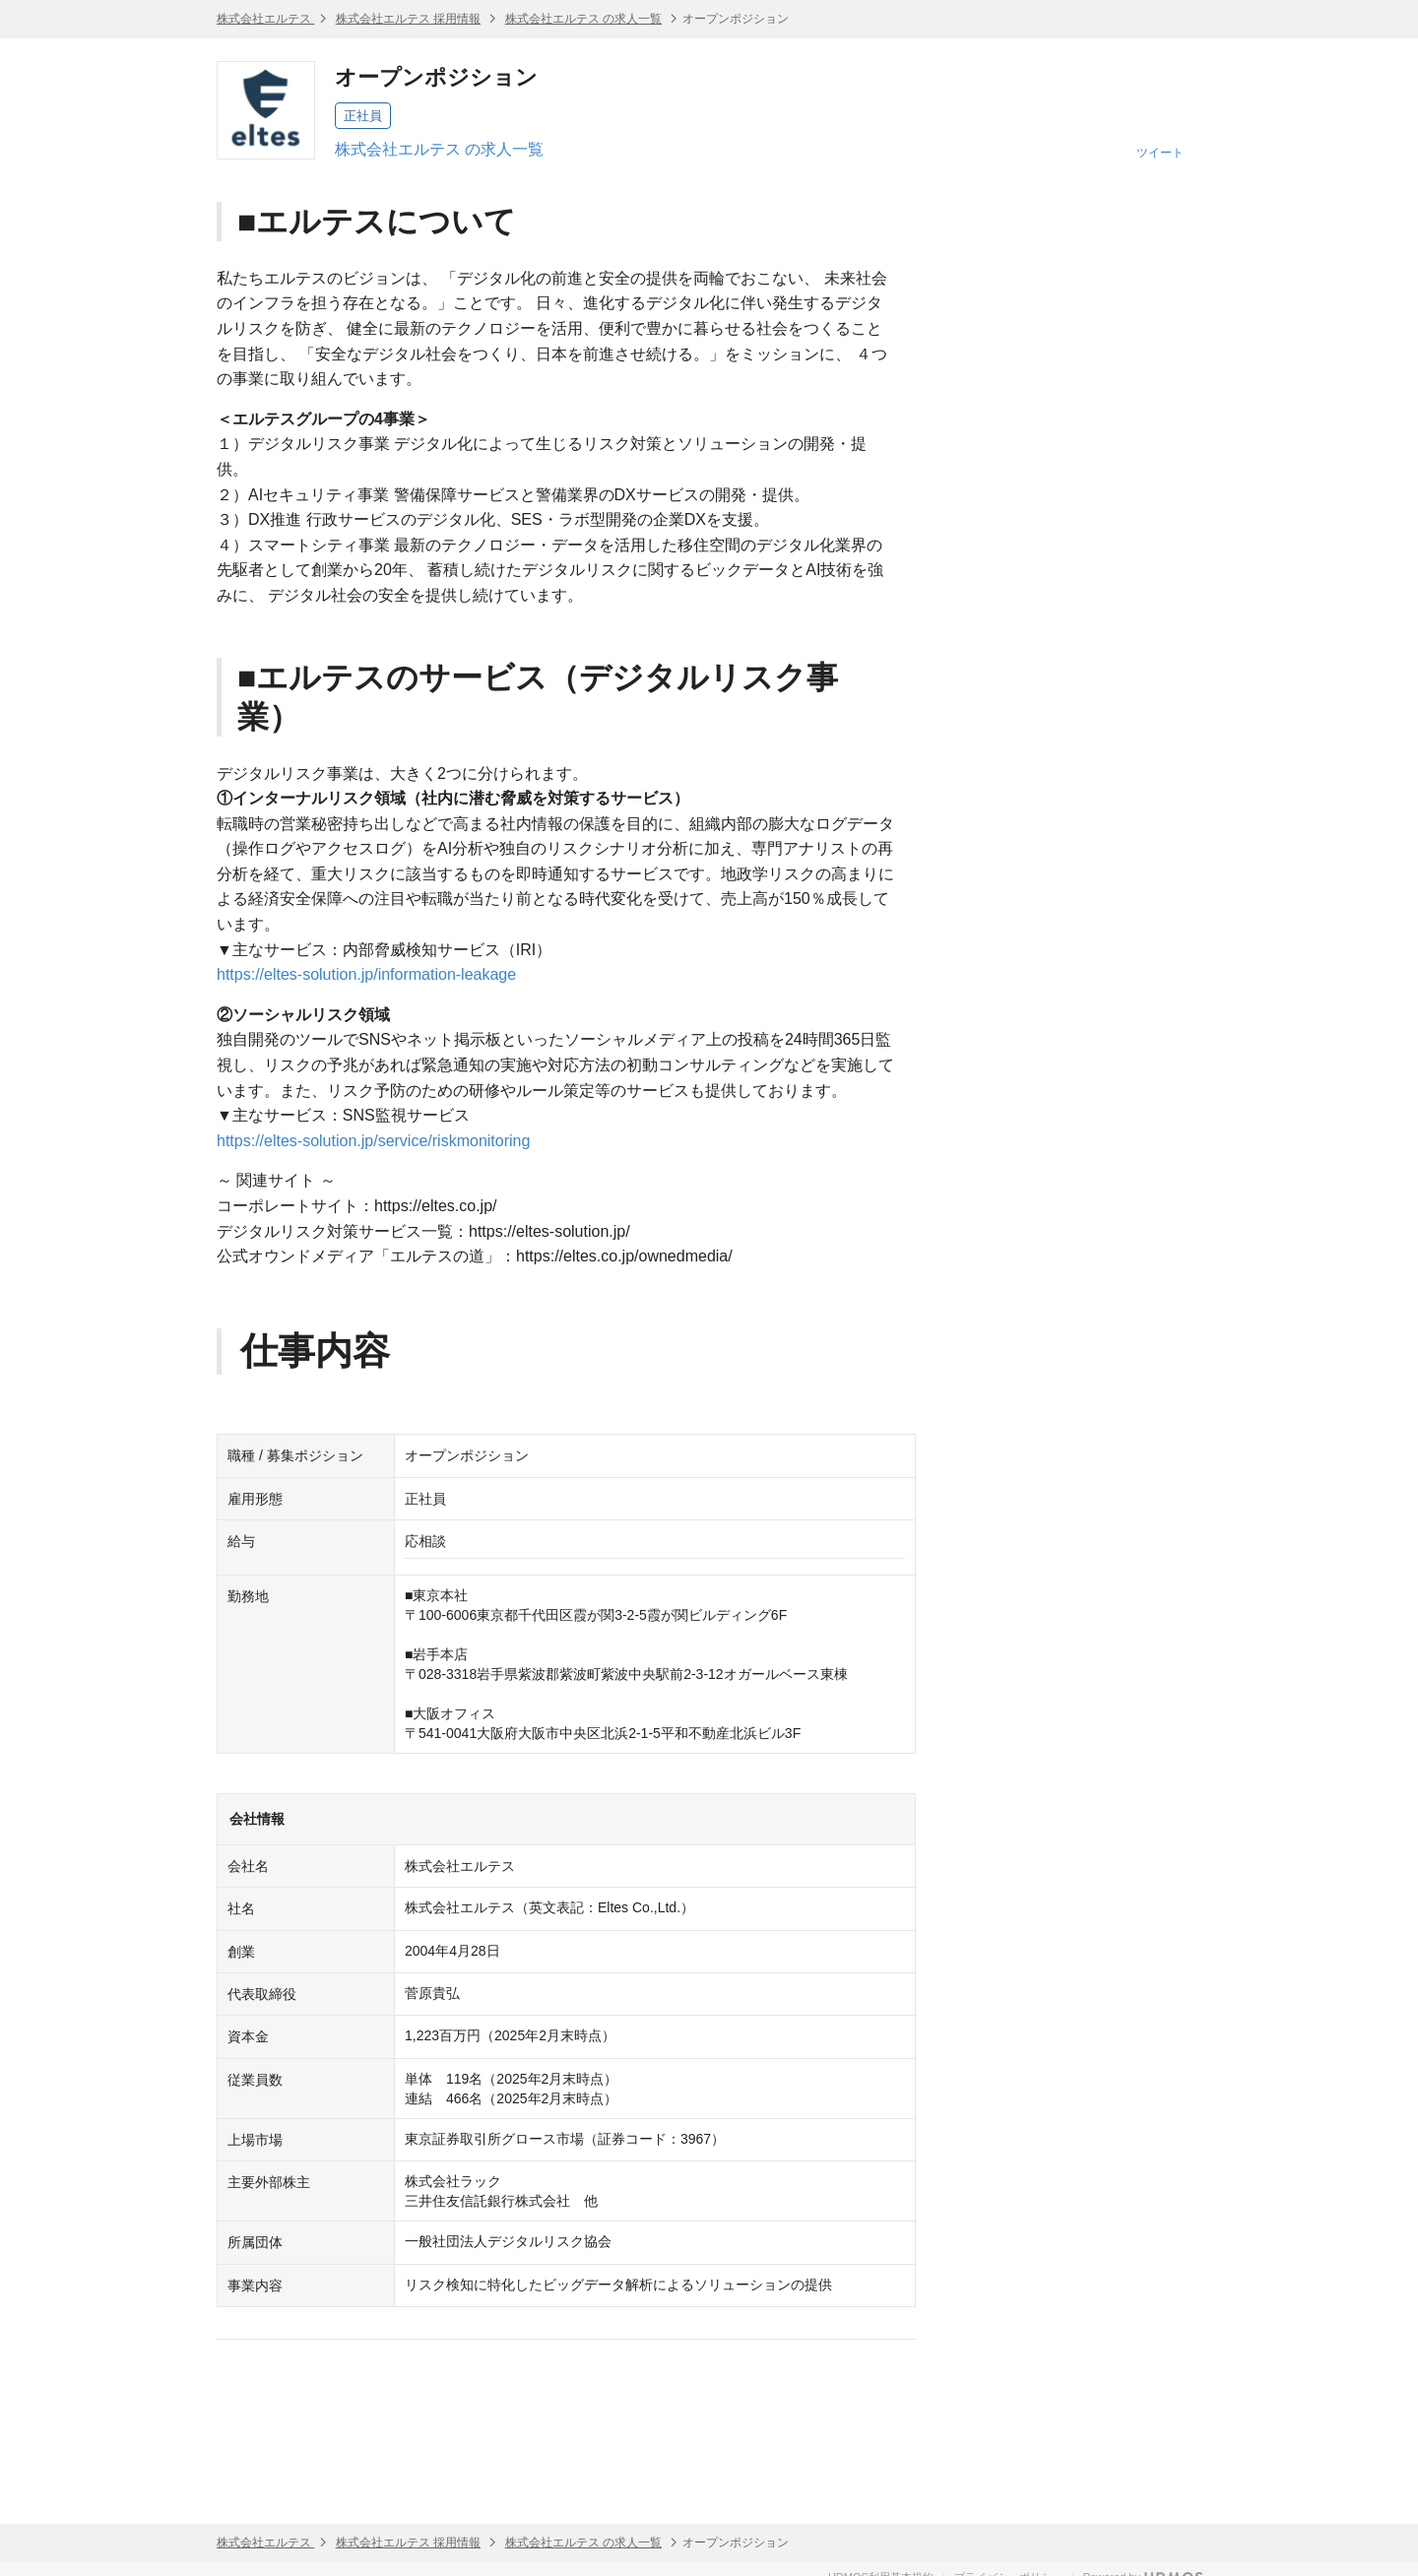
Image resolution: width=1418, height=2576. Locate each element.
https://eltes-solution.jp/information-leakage (366, 974)
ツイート (1160, 153)
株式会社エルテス (265, 19)
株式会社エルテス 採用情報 (408, 19)
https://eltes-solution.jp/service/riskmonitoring (373, 1140)
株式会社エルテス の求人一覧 (583, 19)
